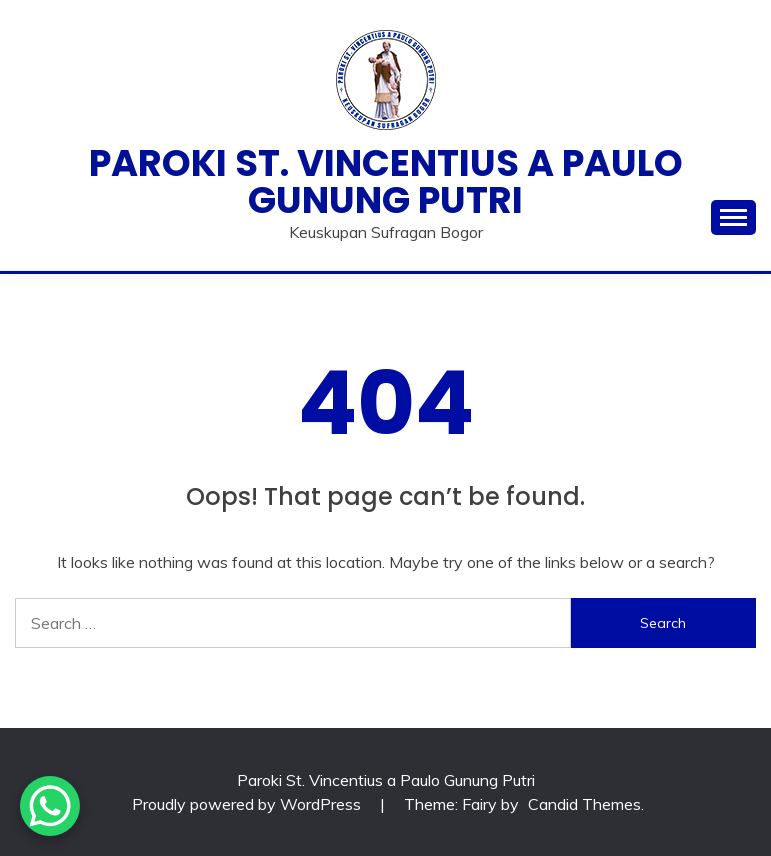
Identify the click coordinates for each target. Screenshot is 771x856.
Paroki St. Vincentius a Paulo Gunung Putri (386, 181)
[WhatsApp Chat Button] (50, 806)
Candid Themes (584, 804)
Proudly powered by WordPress (248, 804)
